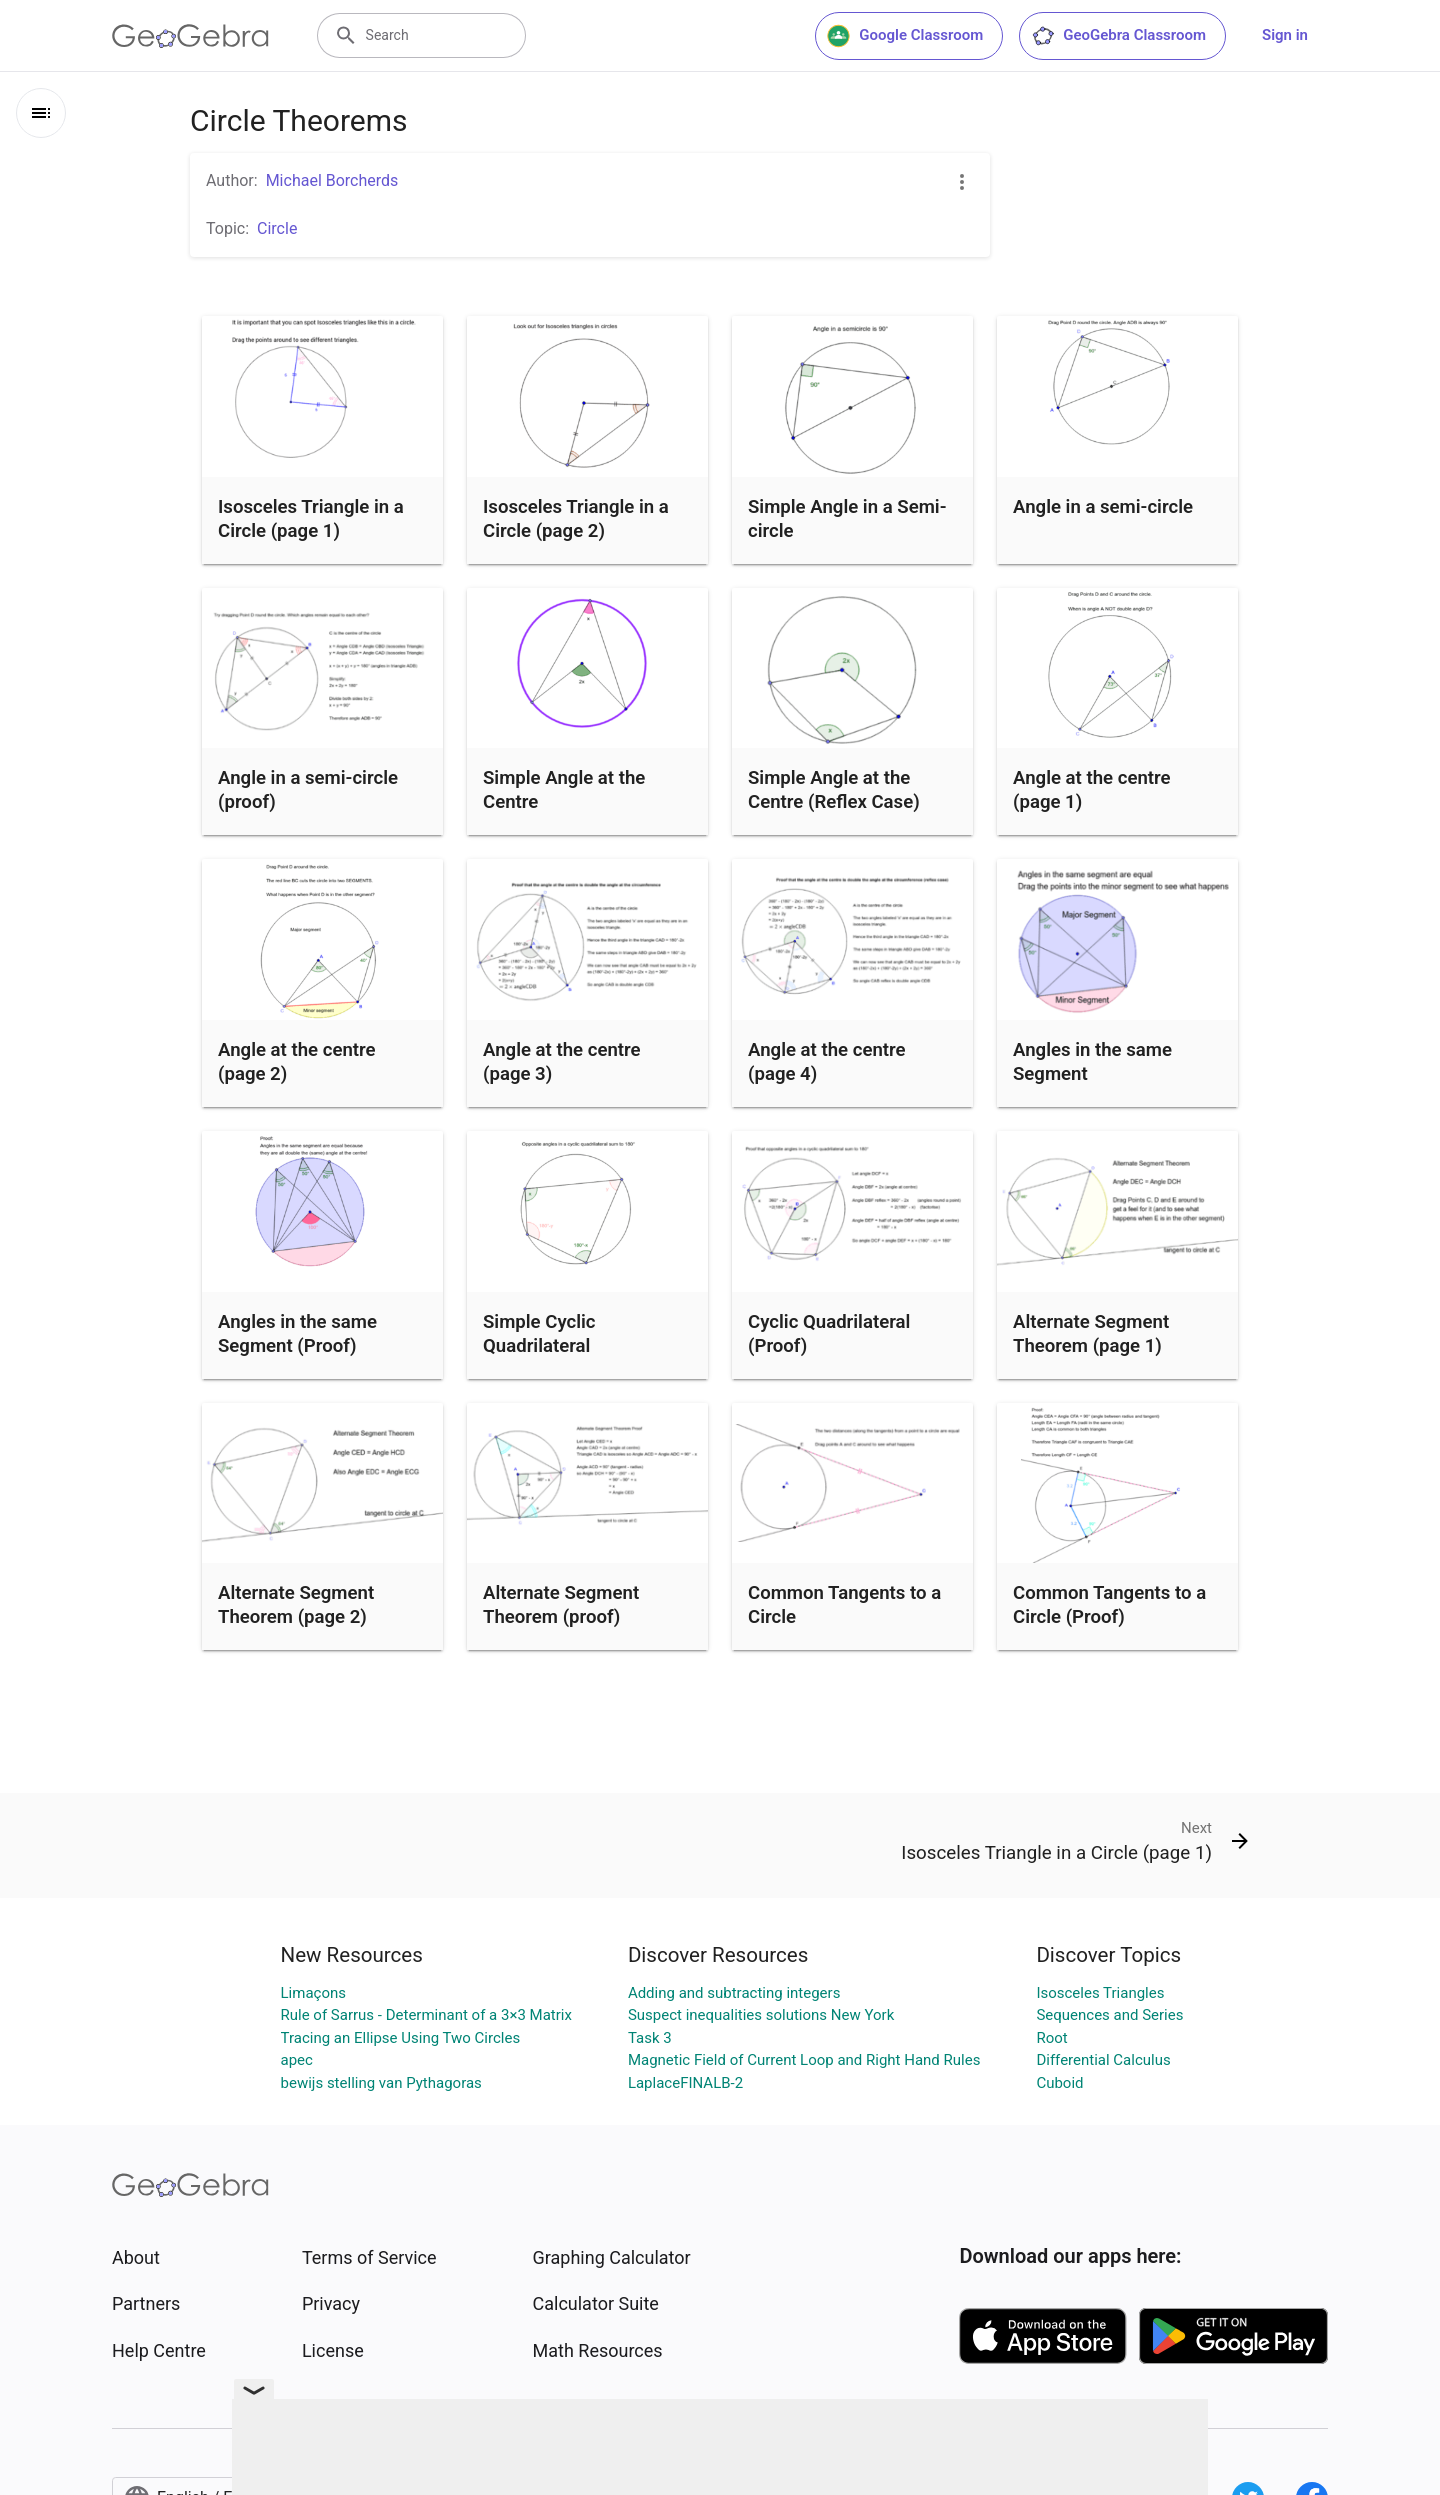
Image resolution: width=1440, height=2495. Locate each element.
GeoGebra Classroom (1118, 36)
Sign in (1285, 35)
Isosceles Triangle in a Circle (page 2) (576, 519)
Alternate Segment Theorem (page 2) (296, 1605)
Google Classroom (905, 36)
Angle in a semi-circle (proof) (308, 790)
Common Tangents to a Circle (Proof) (1109, 1605)
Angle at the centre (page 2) (297, 1062)
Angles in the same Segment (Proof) (297, 1334)
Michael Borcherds (332, 180)
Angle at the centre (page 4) (827, 1062)
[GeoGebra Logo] (190, 36)
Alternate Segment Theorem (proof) (561, 1605)
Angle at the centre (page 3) (562, 1062)
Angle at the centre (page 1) (1092, 790)
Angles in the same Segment (1092, 1062)
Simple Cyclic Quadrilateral (539, 1334)
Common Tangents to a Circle (844, 1605)
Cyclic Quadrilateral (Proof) (829, 1334)
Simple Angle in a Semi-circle (847, 519)
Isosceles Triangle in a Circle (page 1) (311, 519)
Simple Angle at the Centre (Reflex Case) (834, 790)
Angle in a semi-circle (1103, 507)
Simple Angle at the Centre (564, 790)
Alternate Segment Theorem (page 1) (1091, 1334)
